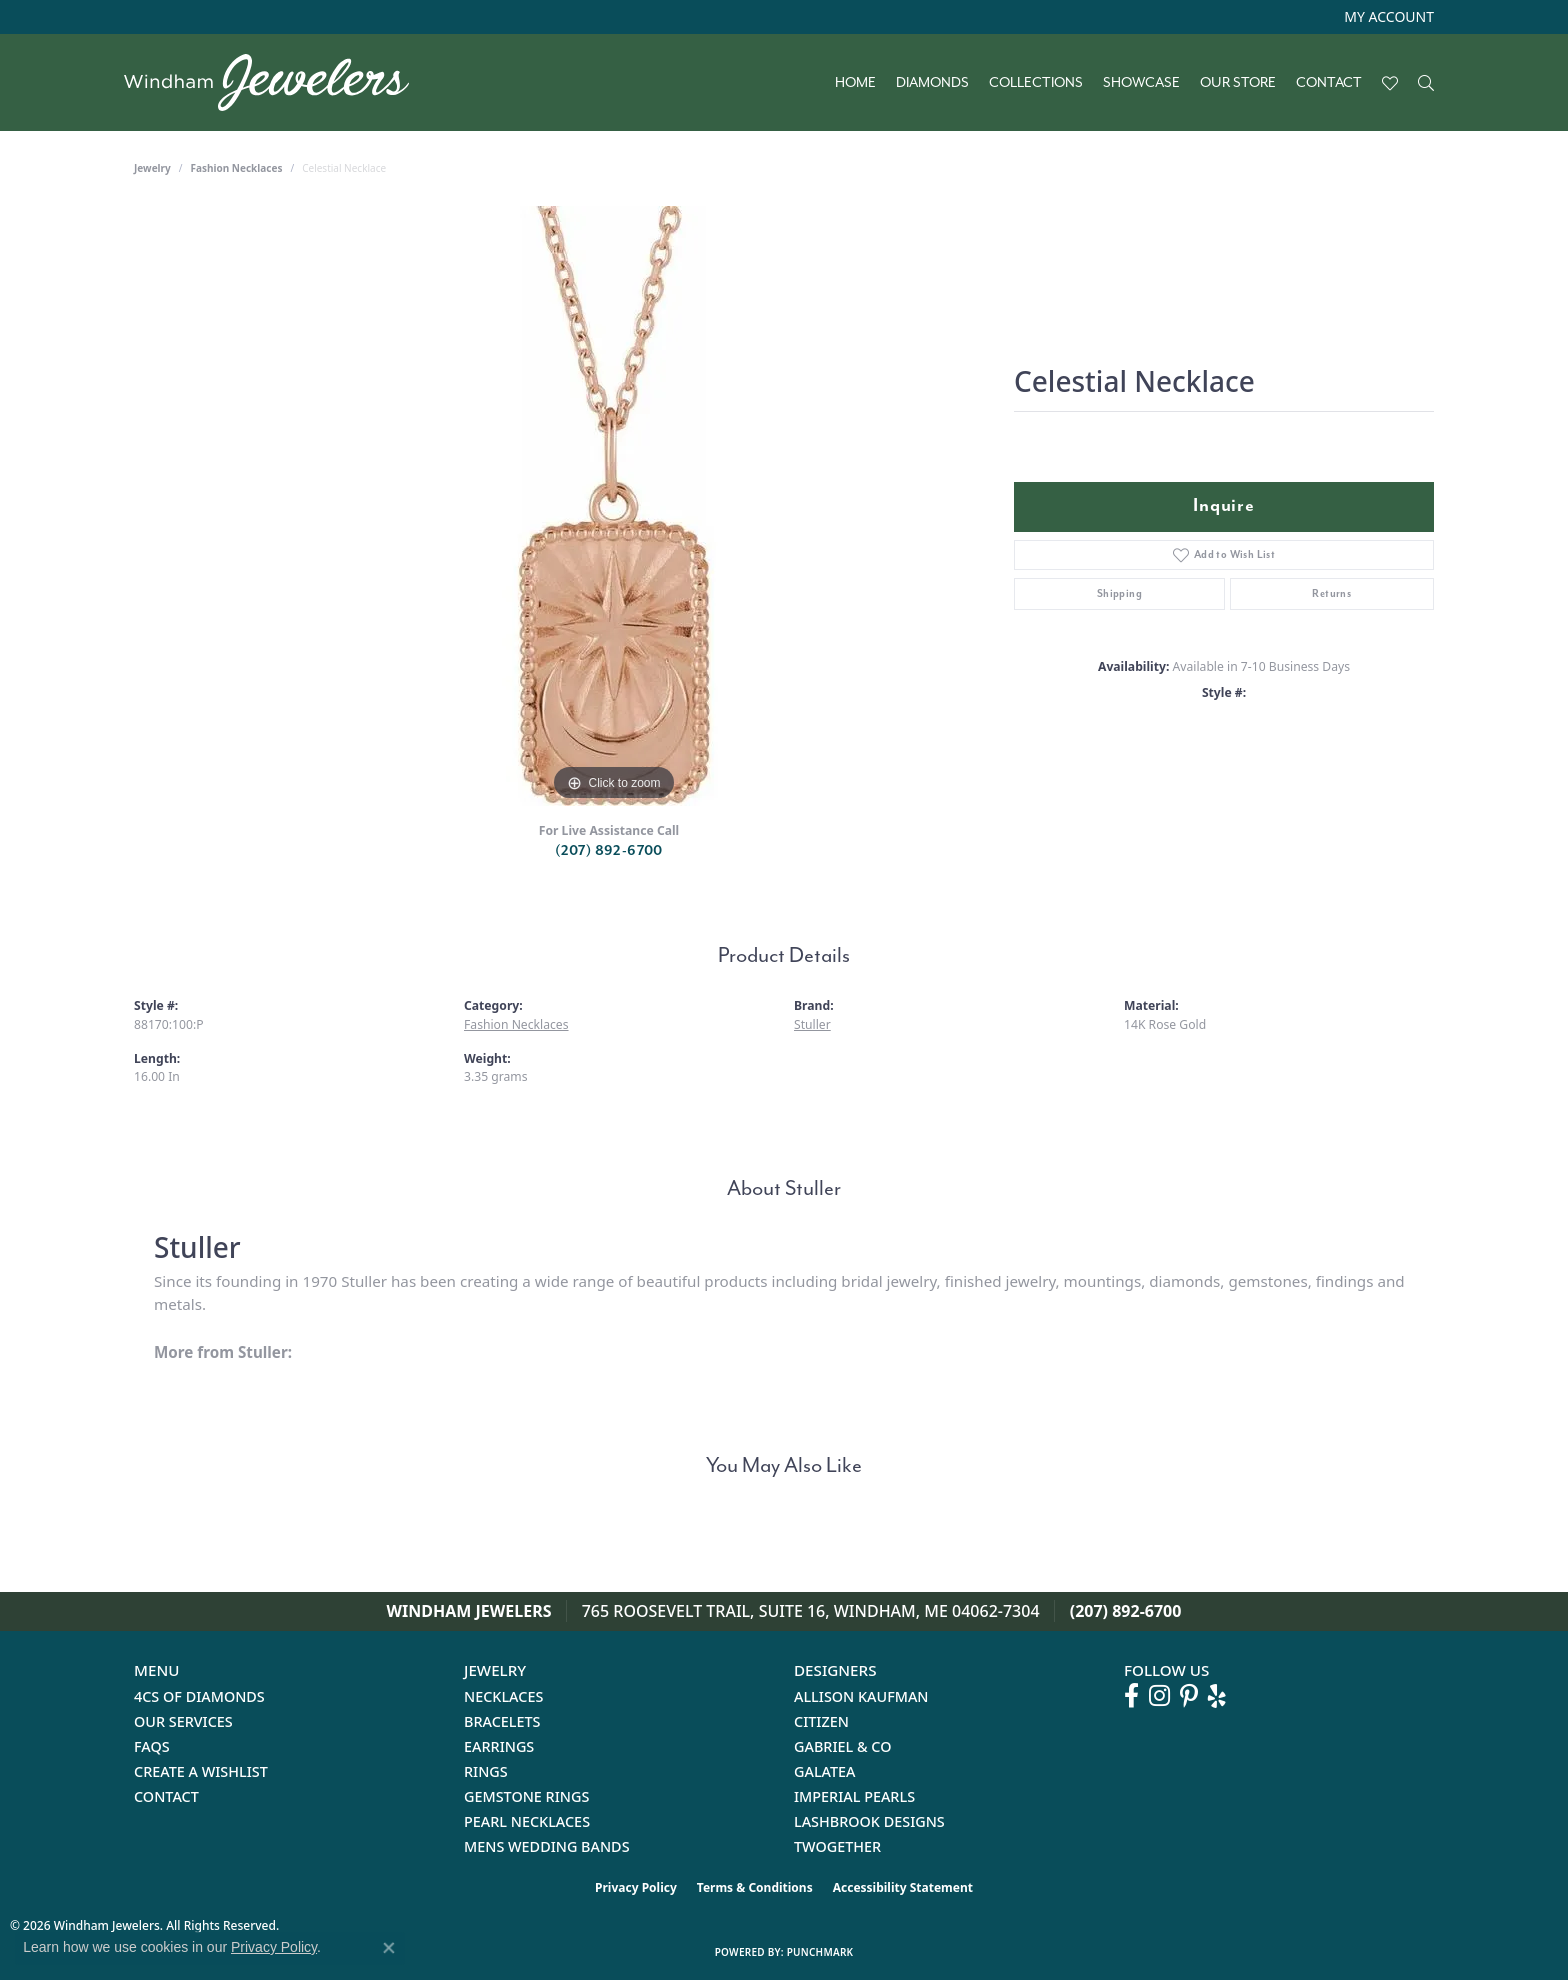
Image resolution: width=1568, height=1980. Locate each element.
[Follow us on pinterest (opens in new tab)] (1189, 1696)
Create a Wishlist (201, 1771)
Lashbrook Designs (869, 1821)
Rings (486, 1771)
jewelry (152, 168)
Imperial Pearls (854, 1796)
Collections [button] (1036, 83)
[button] (1387, 17)
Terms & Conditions (755, 1887)
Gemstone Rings (526, 1796)
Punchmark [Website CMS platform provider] (820, 1952)
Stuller (812, 1024)
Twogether (837, 1846)
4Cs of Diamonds (199, 1696)
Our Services (183, 1721)
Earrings (499, 1746)
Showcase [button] (1141, 83)
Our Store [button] (1238, 83)
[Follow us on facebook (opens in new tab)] (1131, 1696)
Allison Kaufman (861, 1696)
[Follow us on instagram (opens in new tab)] (1159, 1696)
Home (855, 83)
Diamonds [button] (932, 83)
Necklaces (503, 1696)
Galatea (825, 1771)
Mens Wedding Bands (547, 1846)
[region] (614, 506)
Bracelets (502, 1721)
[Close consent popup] (389, 1948)
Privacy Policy (636, 1887)
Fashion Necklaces (237, 168)
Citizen (821, 1721)
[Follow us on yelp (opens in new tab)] (1217, 1696)
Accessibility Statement (903, 1887)
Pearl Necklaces (527, 1821)
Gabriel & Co (842, 1746)
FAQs (152, 1746)
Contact (1329, 83)
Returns (1331, 593)
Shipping (1119, 593)
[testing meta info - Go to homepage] (276, 82)
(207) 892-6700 (609, 850)
